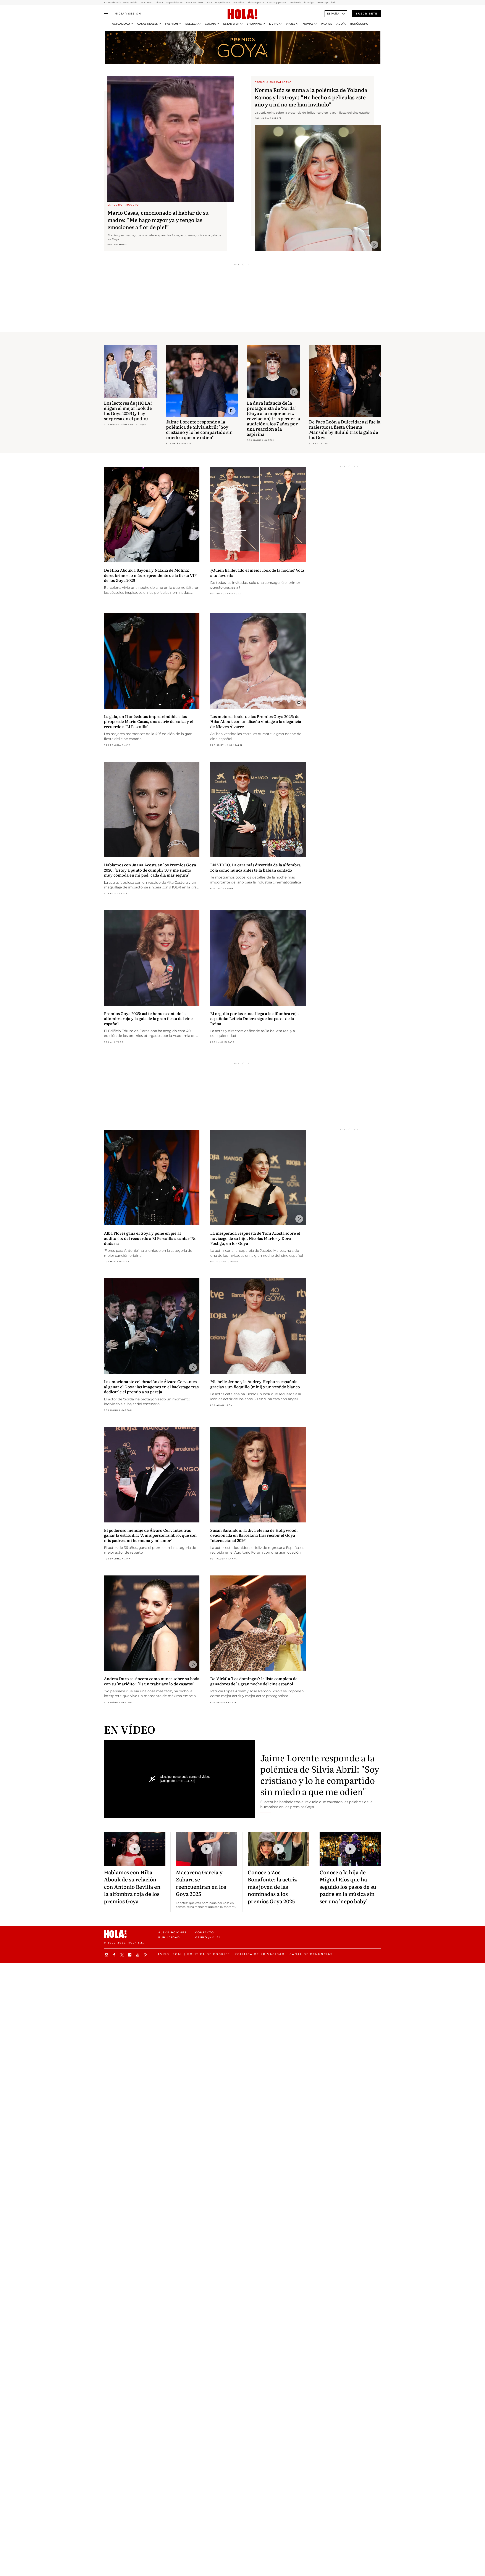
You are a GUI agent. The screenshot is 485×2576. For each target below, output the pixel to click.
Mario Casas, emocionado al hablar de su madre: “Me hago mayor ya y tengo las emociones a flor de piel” (158, 220)
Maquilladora (222, 2)
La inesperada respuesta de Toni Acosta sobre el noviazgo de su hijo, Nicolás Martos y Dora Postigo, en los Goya (255, 1238)
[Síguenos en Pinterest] (146, 1955)
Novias (308, 23)
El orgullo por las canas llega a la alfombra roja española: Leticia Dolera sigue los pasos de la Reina (254, 1018)
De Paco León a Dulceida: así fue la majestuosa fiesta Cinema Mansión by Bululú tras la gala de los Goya (344, 429)
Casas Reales (147, 23)
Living (273, 23)
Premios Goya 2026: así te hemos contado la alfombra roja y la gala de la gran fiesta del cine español (148, 1018)
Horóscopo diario (326, 2)
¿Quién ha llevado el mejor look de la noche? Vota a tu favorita (257, 572)
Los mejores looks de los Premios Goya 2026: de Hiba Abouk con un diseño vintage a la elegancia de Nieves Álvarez (255, 721)
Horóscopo (359, 23)
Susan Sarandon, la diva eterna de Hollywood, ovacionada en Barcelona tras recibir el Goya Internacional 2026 (254, 1535)
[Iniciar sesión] (127, 13)
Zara (209, 2)
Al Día (341, 23)
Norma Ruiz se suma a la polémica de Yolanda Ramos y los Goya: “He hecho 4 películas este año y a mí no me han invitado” (311, 97)
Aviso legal (170, 1954)
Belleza (191, 23)
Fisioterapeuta (256, 2)
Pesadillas (238, 2)
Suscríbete (366, 13)
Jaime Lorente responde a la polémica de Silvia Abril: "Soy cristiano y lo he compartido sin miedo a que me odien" (199, 429)
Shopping (254, 23)
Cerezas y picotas (276, 2)
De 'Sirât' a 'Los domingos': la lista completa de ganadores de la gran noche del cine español (253, 1681)
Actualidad (121, 23)
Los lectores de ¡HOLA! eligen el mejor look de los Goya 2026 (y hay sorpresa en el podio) (128, 410)
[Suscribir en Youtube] (138, 1955)
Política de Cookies (208, 1954)
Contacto (204, 1932)
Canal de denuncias (311, 1954)
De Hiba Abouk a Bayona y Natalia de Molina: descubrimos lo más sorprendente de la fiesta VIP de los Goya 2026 (150, 575)
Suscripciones (172, 1932)
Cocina (210, 23)
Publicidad (169, 1937)
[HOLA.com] (242, 14)
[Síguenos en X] (122, 1955)
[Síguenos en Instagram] (107, 1955)
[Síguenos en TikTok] (130, 1955)
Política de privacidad (260, 1954)
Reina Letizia (130, 2)
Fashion (171, 23)
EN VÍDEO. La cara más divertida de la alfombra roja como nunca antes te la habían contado (255, 867)
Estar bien (231, 23)
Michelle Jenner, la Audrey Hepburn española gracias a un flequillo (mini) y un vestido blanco (255, 1384)
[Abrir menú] (106, 13)
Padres (326, 23)
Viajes (290, 23)
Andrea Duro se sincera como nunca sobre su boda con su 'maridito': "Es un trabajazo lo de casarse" (151, 1681)
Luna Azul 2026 (194, 2)
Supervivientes (174, 2)
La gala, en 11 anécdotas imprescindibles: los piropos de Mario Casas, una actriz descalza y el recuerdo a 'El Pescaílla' (148, 721)
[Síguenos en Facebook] (115, 1955)
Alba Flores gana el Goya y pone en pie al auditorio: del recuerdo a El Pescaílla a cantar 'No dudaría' (150, 1238)
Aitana (159, 2)
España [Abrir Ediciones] (336, 13)
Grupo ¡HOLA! (207, 1937)
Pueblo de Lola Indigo (302, 2)
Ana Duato (146, 2)
